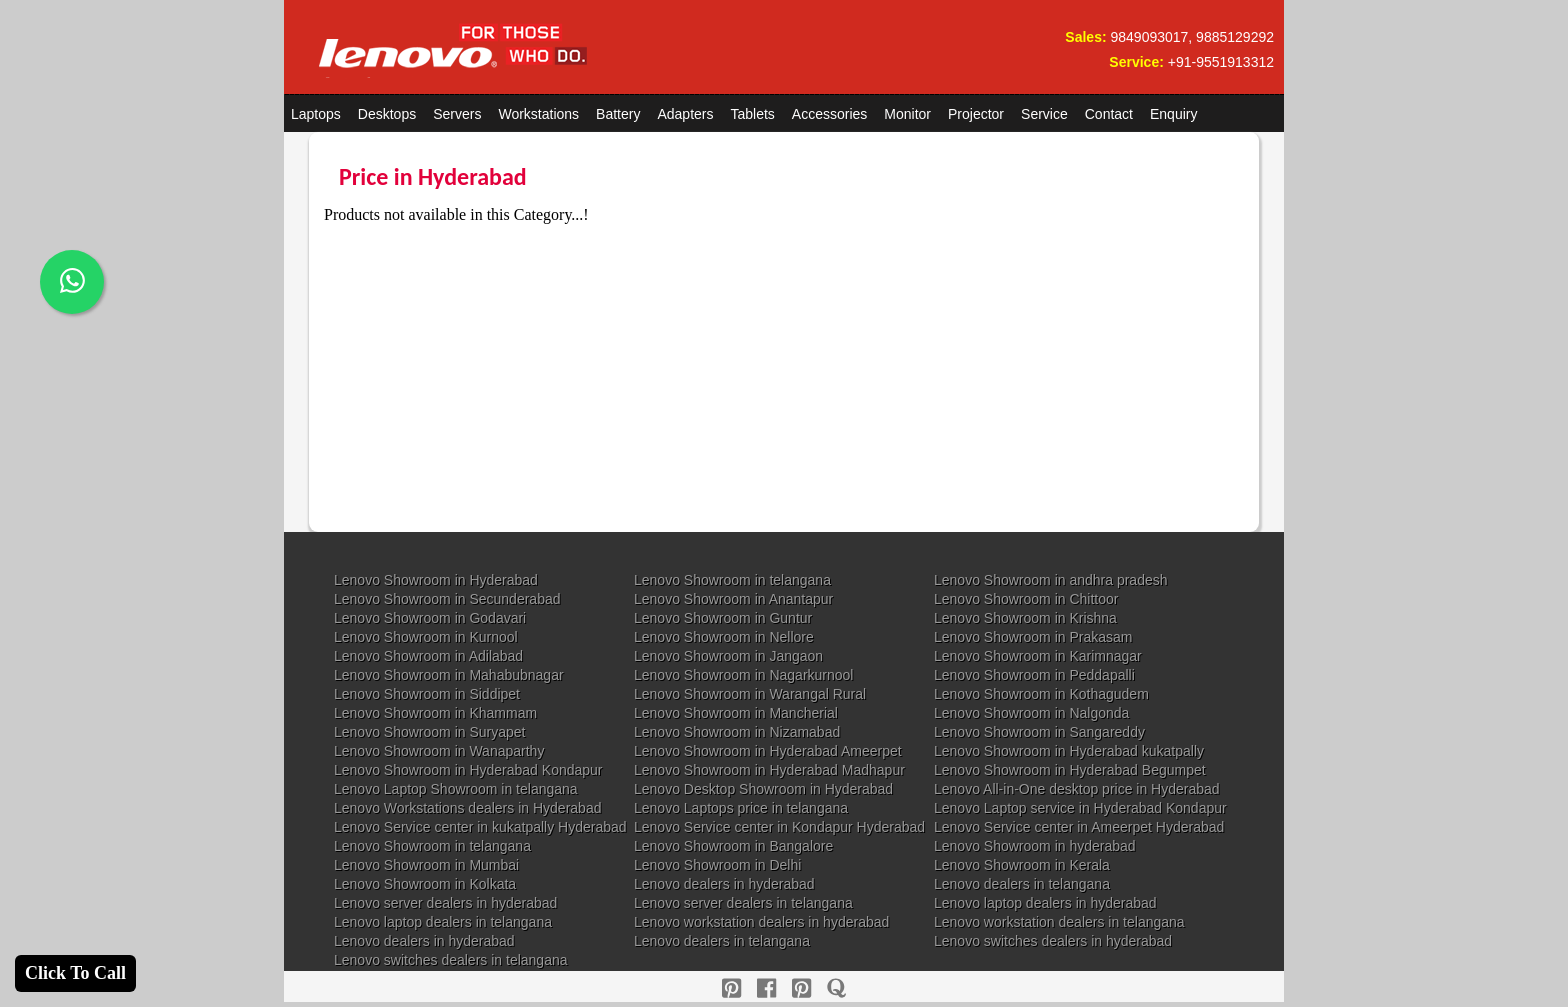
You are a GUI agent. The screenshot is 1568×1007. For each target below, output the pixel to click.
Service (1044, 114)
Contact (1109, 114)
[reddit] (801, 988)
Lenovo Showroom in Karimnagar (1038, 656)
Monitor (907, 114)
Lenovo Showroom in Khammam (435, 713)
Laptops (316, 114)
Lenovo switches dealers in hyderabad (1053, 941)
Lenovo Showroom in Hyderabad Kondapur (468, 770)
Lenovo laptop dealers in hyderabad (1045, 903)
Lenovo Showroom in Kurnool (426, 637)
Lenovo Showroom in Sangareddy (1039, 732)
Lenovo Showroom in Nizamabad (737, 732)
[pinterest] (731, 988)
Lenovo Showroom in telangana (732, 580)
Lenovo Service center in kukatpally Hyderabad (480, 827)
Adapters (685, 114)
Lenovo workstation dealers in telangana (1059, 922)
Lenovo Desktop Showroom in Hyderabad (763, 789)
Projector (976, 114)
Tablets (753, 114)
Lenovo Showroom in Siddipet (427, 694)
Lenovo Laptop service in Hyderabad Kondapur (1080, 808)
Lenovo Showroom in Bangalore (733, 846)
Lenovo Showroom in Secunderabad (447, 599)
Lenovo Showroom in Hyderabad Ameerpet (768, 751)
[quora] (836, 988)
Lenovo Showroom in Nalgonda (1031, 713)
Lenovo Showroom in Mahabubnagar (449, 675)
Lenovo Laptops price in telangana (741, 808)
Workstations (538, 114)
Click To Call (75, 973)
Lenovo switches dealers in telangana (451, 960)
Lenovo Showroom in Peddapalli (1034, 675)
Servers (457, 114)
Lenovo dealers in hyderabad (724, 884)
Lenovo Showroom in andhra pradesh (1051, 580)
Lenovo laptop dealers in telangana (443, 922)
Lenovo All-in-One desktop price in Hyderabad (1077, 789)
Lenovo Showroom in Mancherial (736, 713)
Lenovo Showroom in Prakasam (1033, 637)
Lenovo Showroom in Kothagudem (1041, 694)
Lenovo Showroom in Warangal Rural (750, 694)
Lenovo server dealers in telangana (743, 903)
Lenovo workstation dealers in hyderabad (761, 922)
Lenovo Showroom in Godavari (430, 618)
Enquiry (1173, 114)
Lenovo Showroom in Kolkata (425, 884)
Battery (618, 114)
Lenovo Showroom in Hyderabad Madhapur (769, 770)
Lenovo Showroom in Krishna (1025, 618)
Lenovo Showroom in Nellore (724, 637)
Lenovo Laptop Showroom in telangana (456, 789)
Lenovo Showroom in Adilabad (428, 656)
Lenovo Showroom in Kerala (1022, 865)
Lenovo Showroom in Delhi (717, 865)
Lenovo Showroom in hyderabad (1035, 846)
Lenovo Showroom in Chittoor (1026, 599)
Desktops (387, 114)
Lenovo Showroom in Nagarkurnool (743, 675)
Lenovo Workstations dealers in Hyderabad (467, 808)
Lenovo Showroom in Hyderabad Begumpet (1070, 770)
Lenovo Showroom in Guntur (723, 618)
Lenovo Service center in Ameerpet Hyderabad (1079, 827)
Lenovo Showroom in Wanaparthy (439, 751)
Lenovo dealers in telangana (1022, 884)
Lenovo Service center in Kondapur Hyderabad (779, 827)
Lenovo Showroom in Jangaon (728, 656)
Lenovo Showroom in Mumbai (426, 865)
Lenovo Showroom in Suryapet (429, 732)
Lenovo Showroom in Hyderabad (436, 580)
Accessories (829, 114)
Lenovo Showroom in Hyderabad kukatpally (1069, 751)
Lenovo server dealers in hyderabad (445, 903)
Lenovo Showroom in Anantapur (733, 599)
